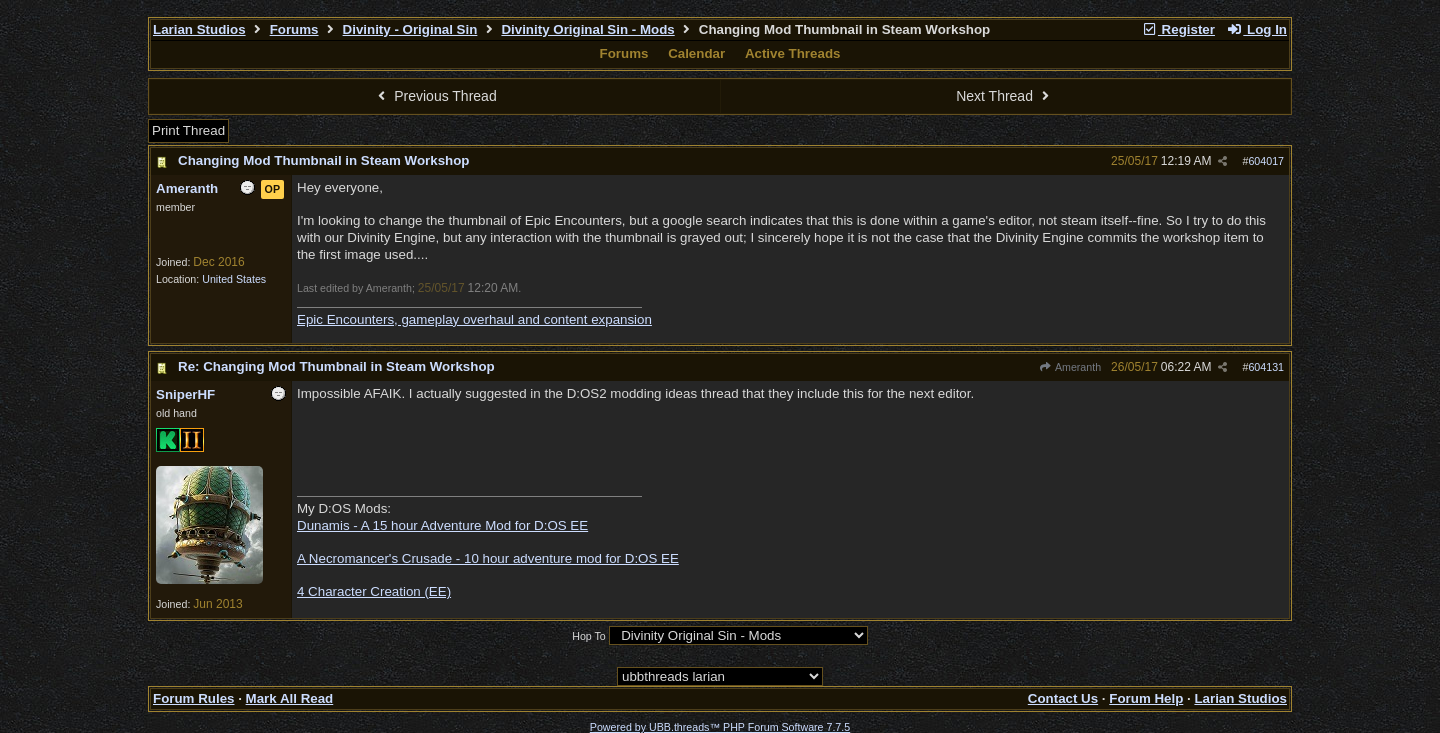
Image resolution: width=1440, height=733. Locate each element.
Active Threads (793, 53)
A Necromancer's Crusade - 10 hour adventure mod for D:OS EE (488, 558)
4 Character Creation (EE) (374, 591)
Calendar (696, 53)
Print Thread (188, 130)
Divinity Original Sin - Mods (587, 29)
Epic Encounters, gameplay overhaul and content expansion (474, 319)
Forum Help (1146, 698)
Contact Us (1063, 698)
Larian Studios (199, 29)
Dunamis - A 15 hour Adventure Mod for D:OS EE (442, 525)
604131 (1266, 367)
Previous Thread (435, 96)
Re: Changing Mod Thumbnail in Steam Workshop (336, 366)
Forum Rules (193, 698)
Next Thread (1005, 96)
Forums (294, 29)
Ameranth (1070, 367)
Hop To (589, 636)
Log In (1257, 29)
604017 (1266, 161)
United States (234, 279)
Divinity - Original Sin (410, 29)
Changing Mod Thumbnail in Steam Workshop (324, 160)
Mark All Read (290, 698)
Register (1178, 29)
